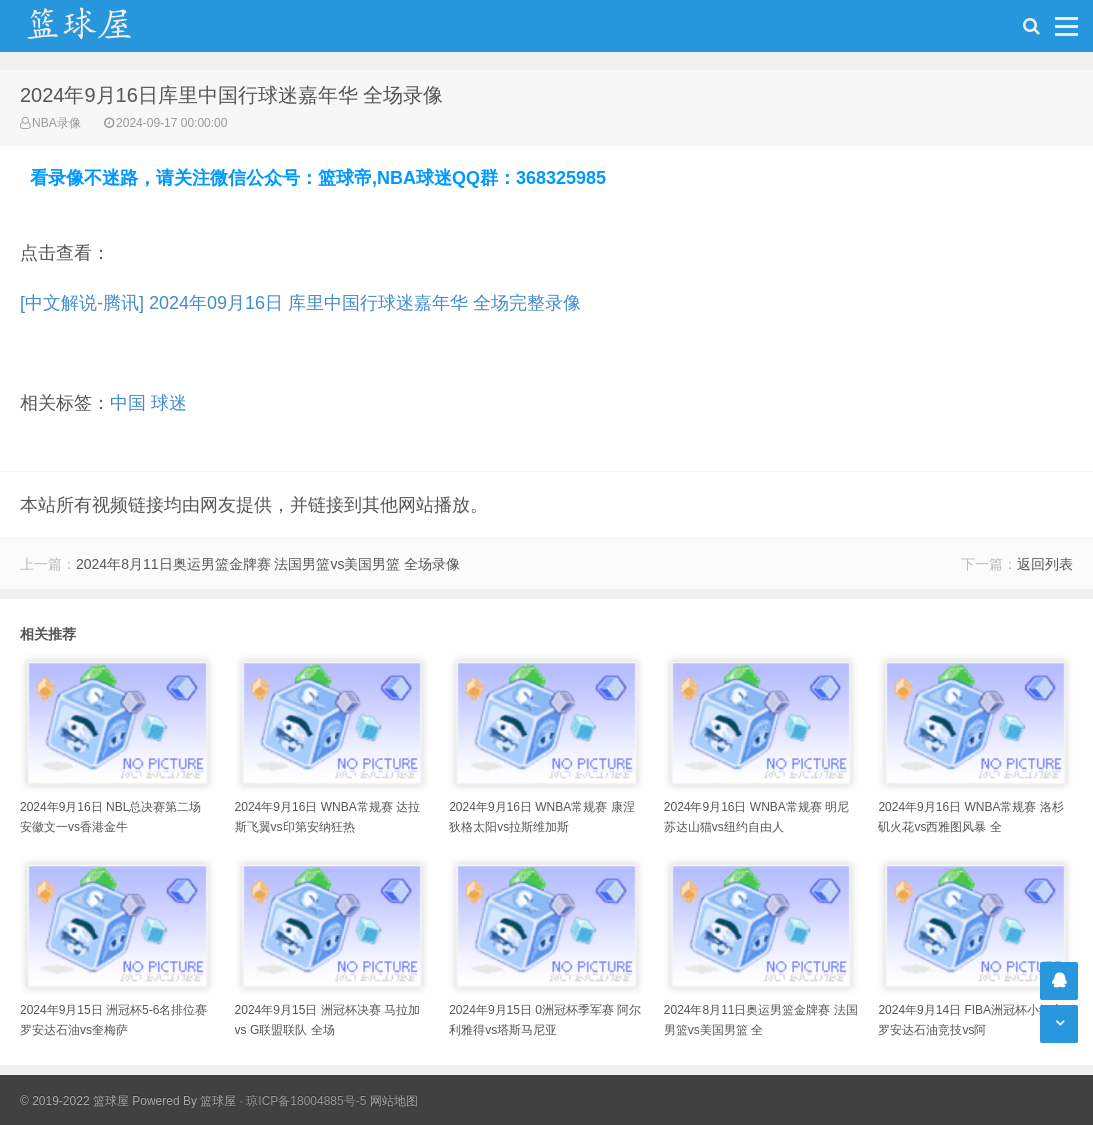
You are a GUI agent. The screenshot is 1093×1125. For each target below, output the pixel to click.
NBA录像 (56, 123)
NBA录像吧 (100, 26)
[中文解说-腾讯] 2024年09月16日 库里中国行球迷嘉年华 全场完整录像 (300, 303)
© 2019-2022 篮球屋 (74, 1101)
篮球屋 (218, 1101)
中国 (128, 403)
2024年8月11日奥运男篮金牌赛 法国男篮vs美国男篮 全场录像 (268, 564)
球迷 (169, 403)
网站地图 (394, 1101)
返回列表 (1045, 564)
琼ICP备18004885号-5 (306, 1101)
